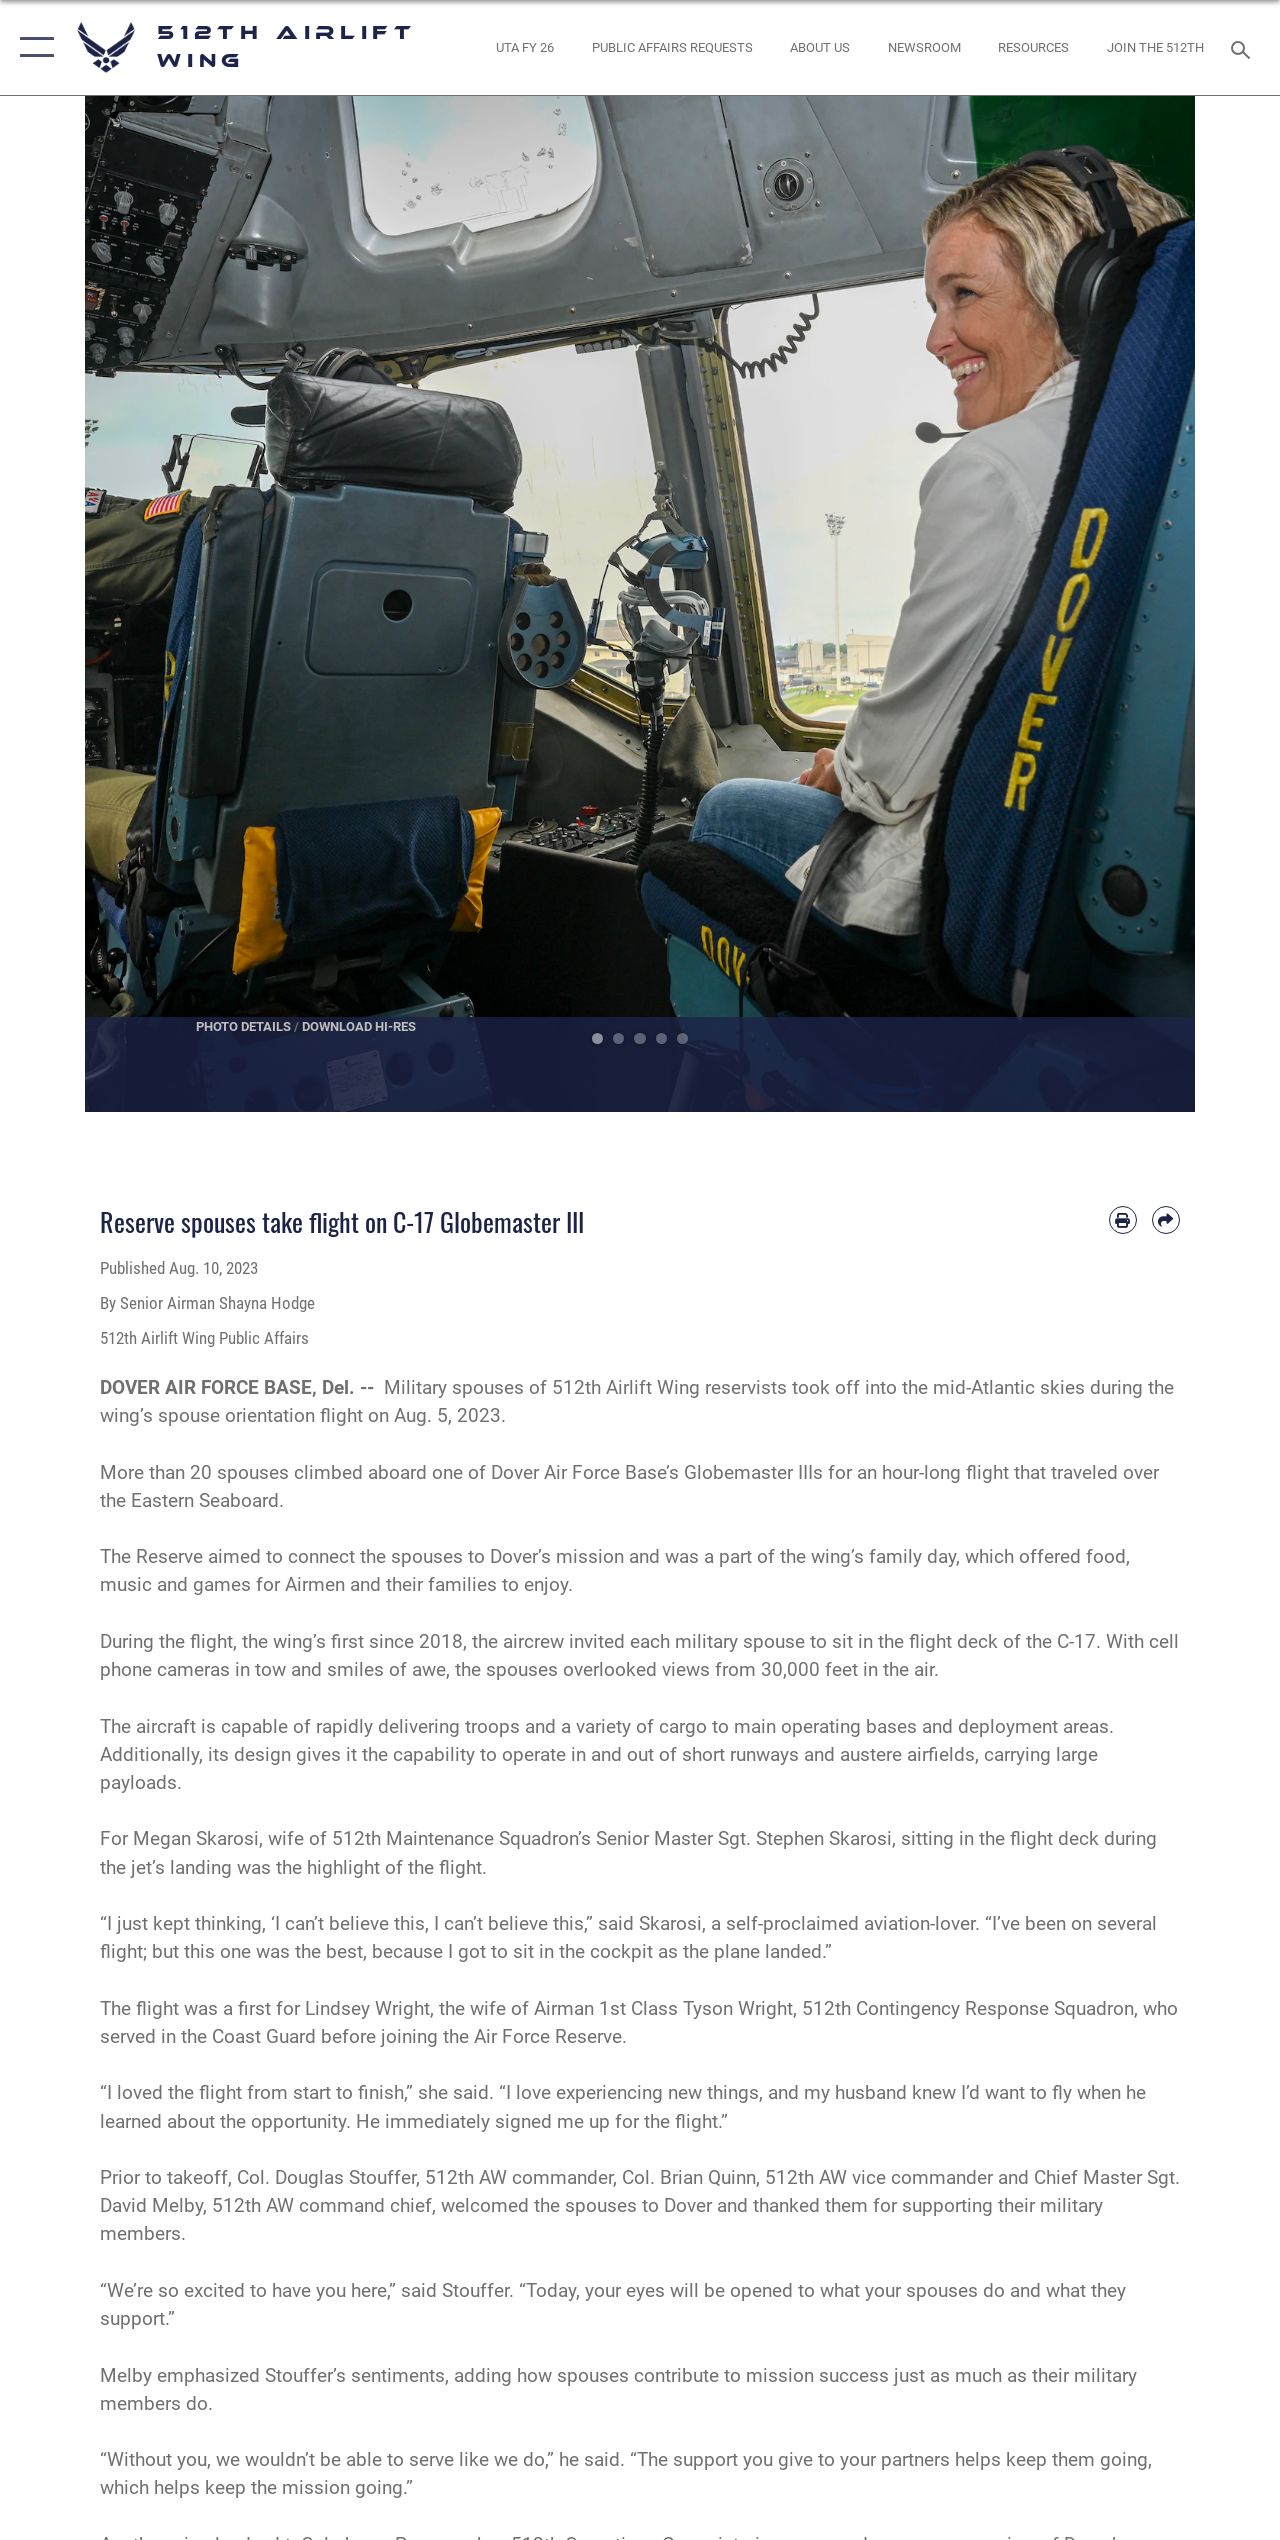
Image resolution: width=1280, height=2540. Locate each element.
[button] (32, 47)
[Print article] (1123, 1220)
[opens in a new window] (525, 48)
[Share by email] (1166, 1220)
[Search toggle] (1244, 47)
